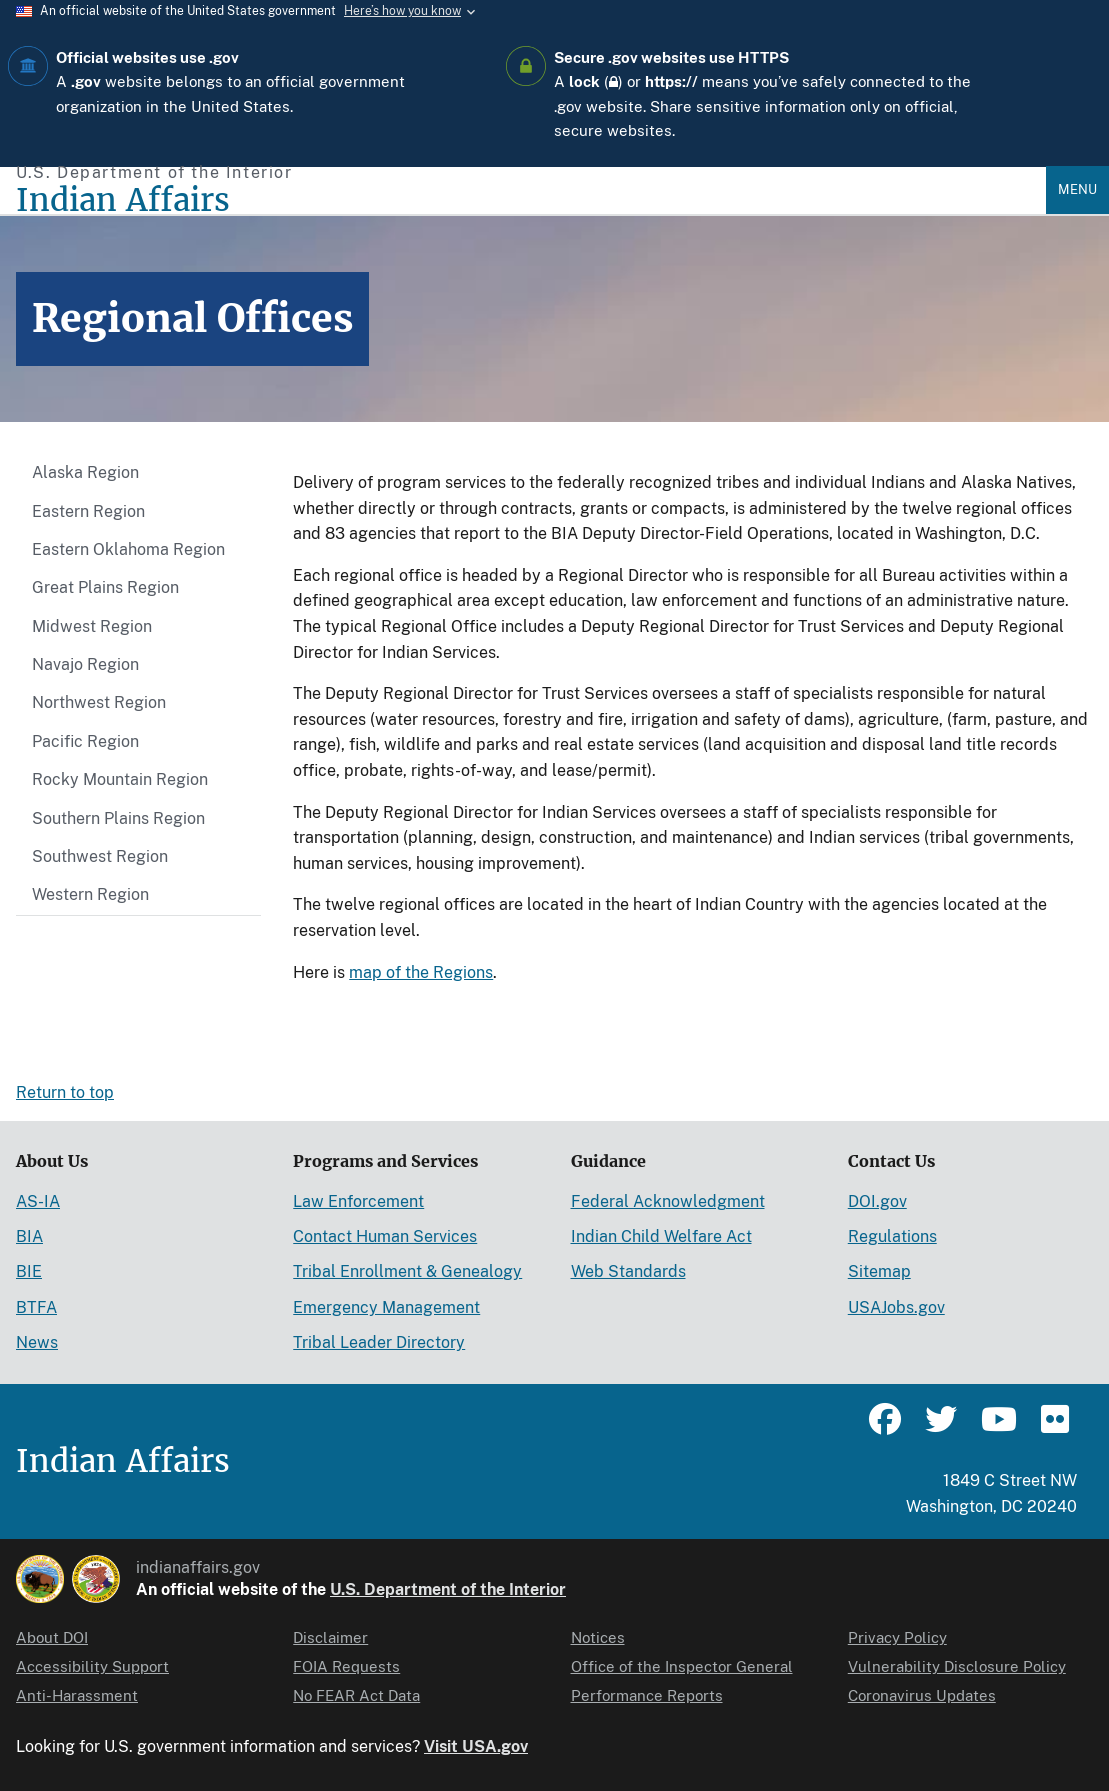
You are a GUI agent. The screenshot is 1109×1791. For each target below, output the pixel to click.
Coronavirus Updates (922, 1695)
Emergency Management (386, 1307)
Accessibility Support (92, 1666)
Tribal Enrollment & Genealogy (407, 1271)
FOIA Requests (346, 1666)
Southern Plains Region (118, 818)
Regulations (892, 1236)
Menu (1077, 189)
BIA (29, 1236)
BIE (29, 1271)
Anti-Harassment (77, 1695)
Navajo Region (85, 664)
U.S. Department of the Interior (448, 1589)
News (37, 1342)
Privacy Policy (897, 1637)
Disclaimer (330, 1637)
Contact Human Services (385, 1236)
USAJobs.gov (896, 1307)
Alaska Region (85, 472)
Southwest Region (100, 856)
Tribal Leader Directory (379, 1342)
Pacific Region (85, 741)
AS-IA (38, 1201)
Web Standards (628, 1271)
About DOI (52, 1637)
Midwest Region (92, 626)
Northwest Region (99, 702)
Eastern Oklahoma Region (128, 549)
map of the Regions (421, 972)
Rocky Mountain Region (120, 779)
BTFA (36, 1307)
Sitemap (879, 1271)
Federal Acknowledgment (668, 1201)
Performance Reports (647, 1695)
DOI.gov (877, 1201)
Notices (598, 1637)
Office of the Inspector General (682, 1666)
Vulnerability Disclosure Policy (957, 1666)
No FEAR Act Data (356, 1695)
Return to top (65, 1092)
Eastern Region (88, 511)
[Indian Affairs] (531, 200)
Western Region (90, 894)
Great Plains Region (105, 587)
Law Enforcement (358, 1201)
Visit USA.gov (476, 1746)
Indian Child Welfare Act (661, 1236)
